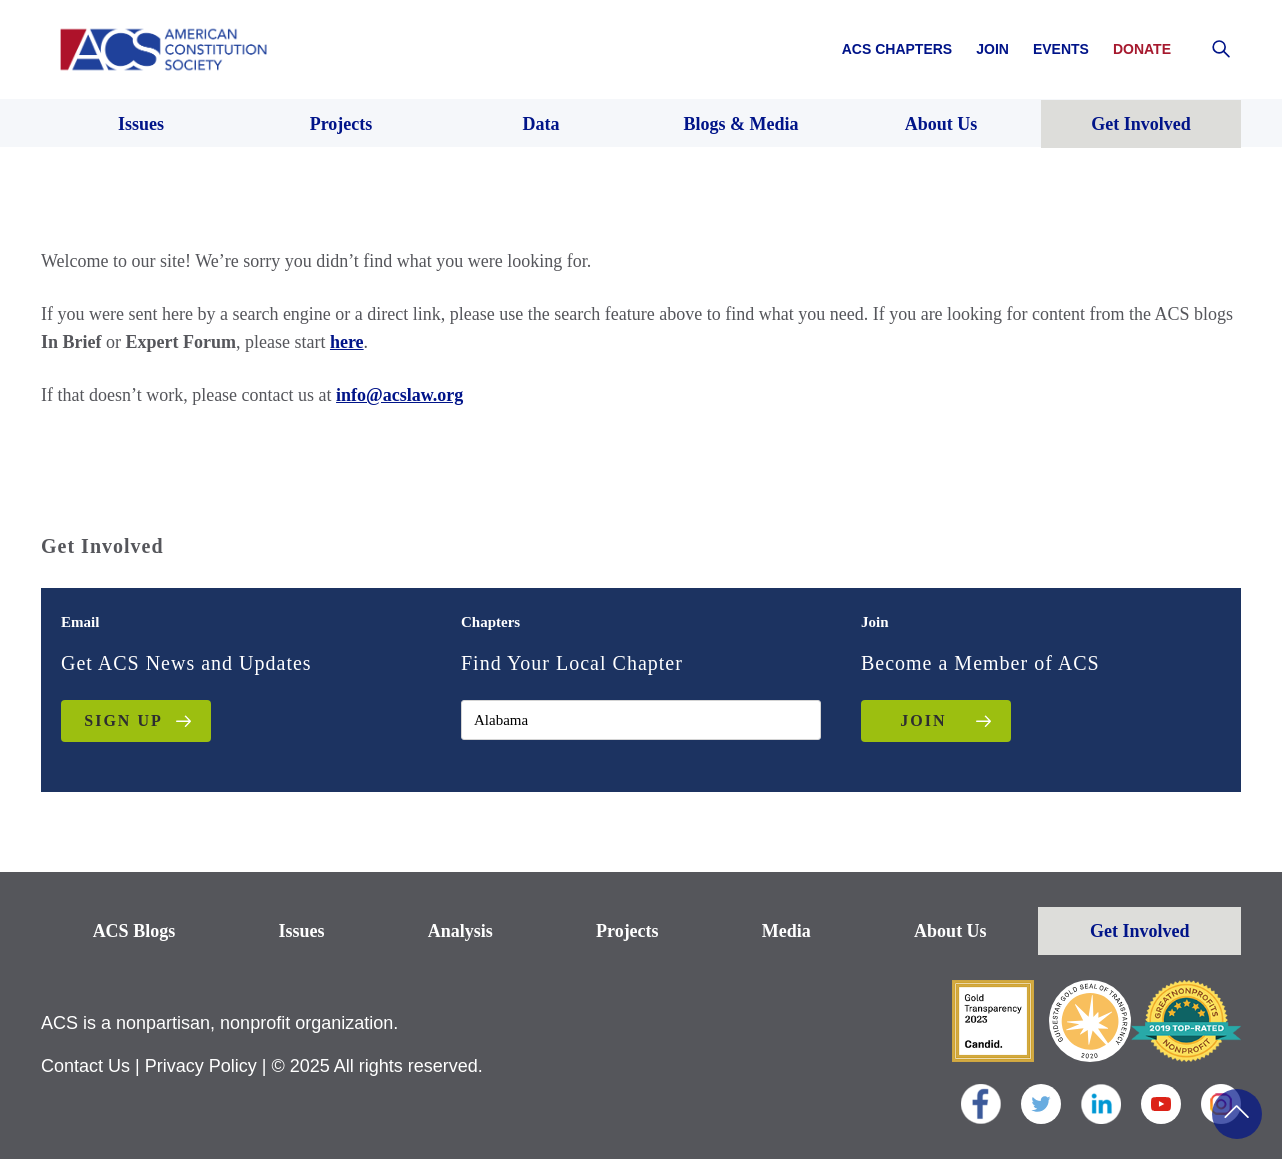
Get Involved (1140, 931)
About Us (950, 931)
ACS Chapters (897, 49)
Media (786, 931)
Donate (1142, 49)
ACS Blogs (134, 931)
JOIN (923, 720)
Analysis (460, 931)
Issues (301, 931)
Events (1061, 49)
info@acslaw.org (399, 395)
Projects (627, 931)
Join (992, 49)
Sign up (123, 720)
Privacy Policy (201, 1066)
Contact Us (85, 1066)
